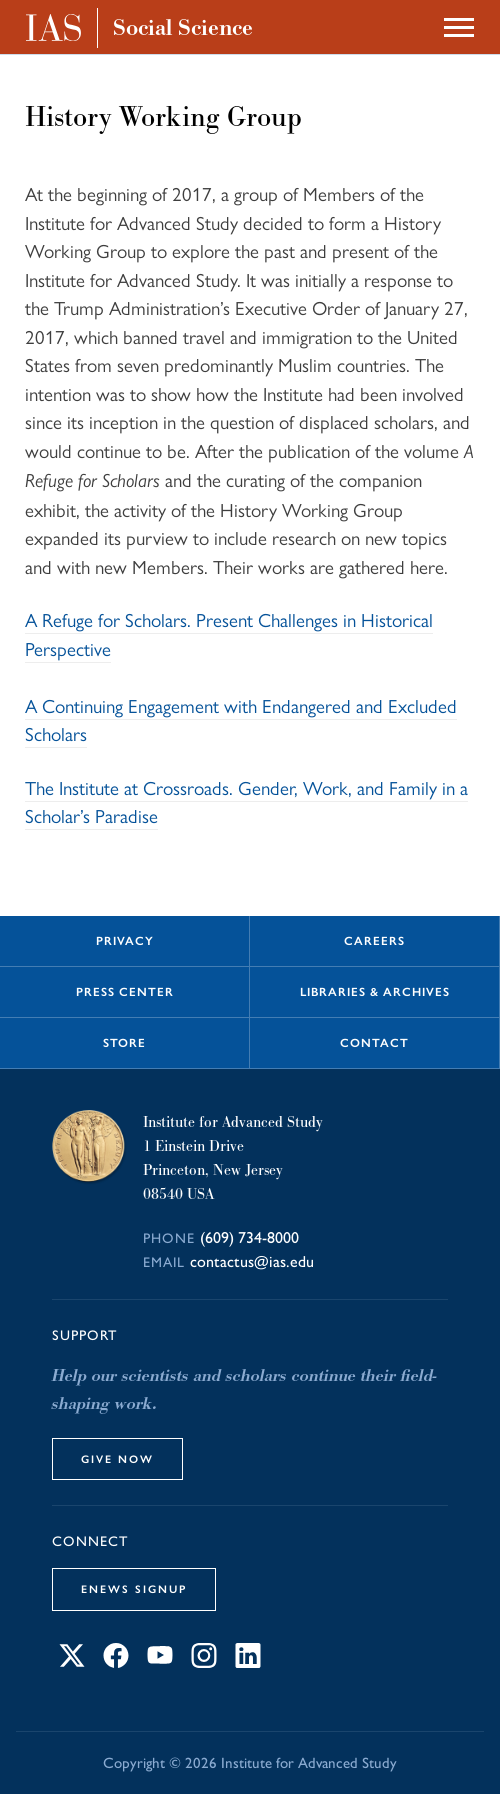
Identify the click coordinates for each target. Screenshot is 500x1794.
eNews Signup (134, 1589)
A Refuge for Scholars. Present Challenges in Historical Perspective (229, 633)
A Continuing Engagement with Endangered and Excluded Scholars (241, 719)
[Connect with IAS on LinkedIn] (248, 1661)
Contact (374, 1043)
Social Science (183, 28)
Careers (374, 941)
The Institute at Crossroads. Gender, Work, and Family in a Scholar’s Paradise (246, 801)
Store (124, 1043)
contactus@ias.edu (252, 1261)
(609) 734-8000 (249, 1237)
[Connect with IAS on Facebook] (116, 1661)
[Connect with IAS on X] (72, 1661)
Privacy (125, 941)
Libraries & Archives (375, 992)
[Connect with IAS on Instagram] (204, 1661)
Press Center (125, 992)
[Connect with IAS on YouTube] (160, 1661)
